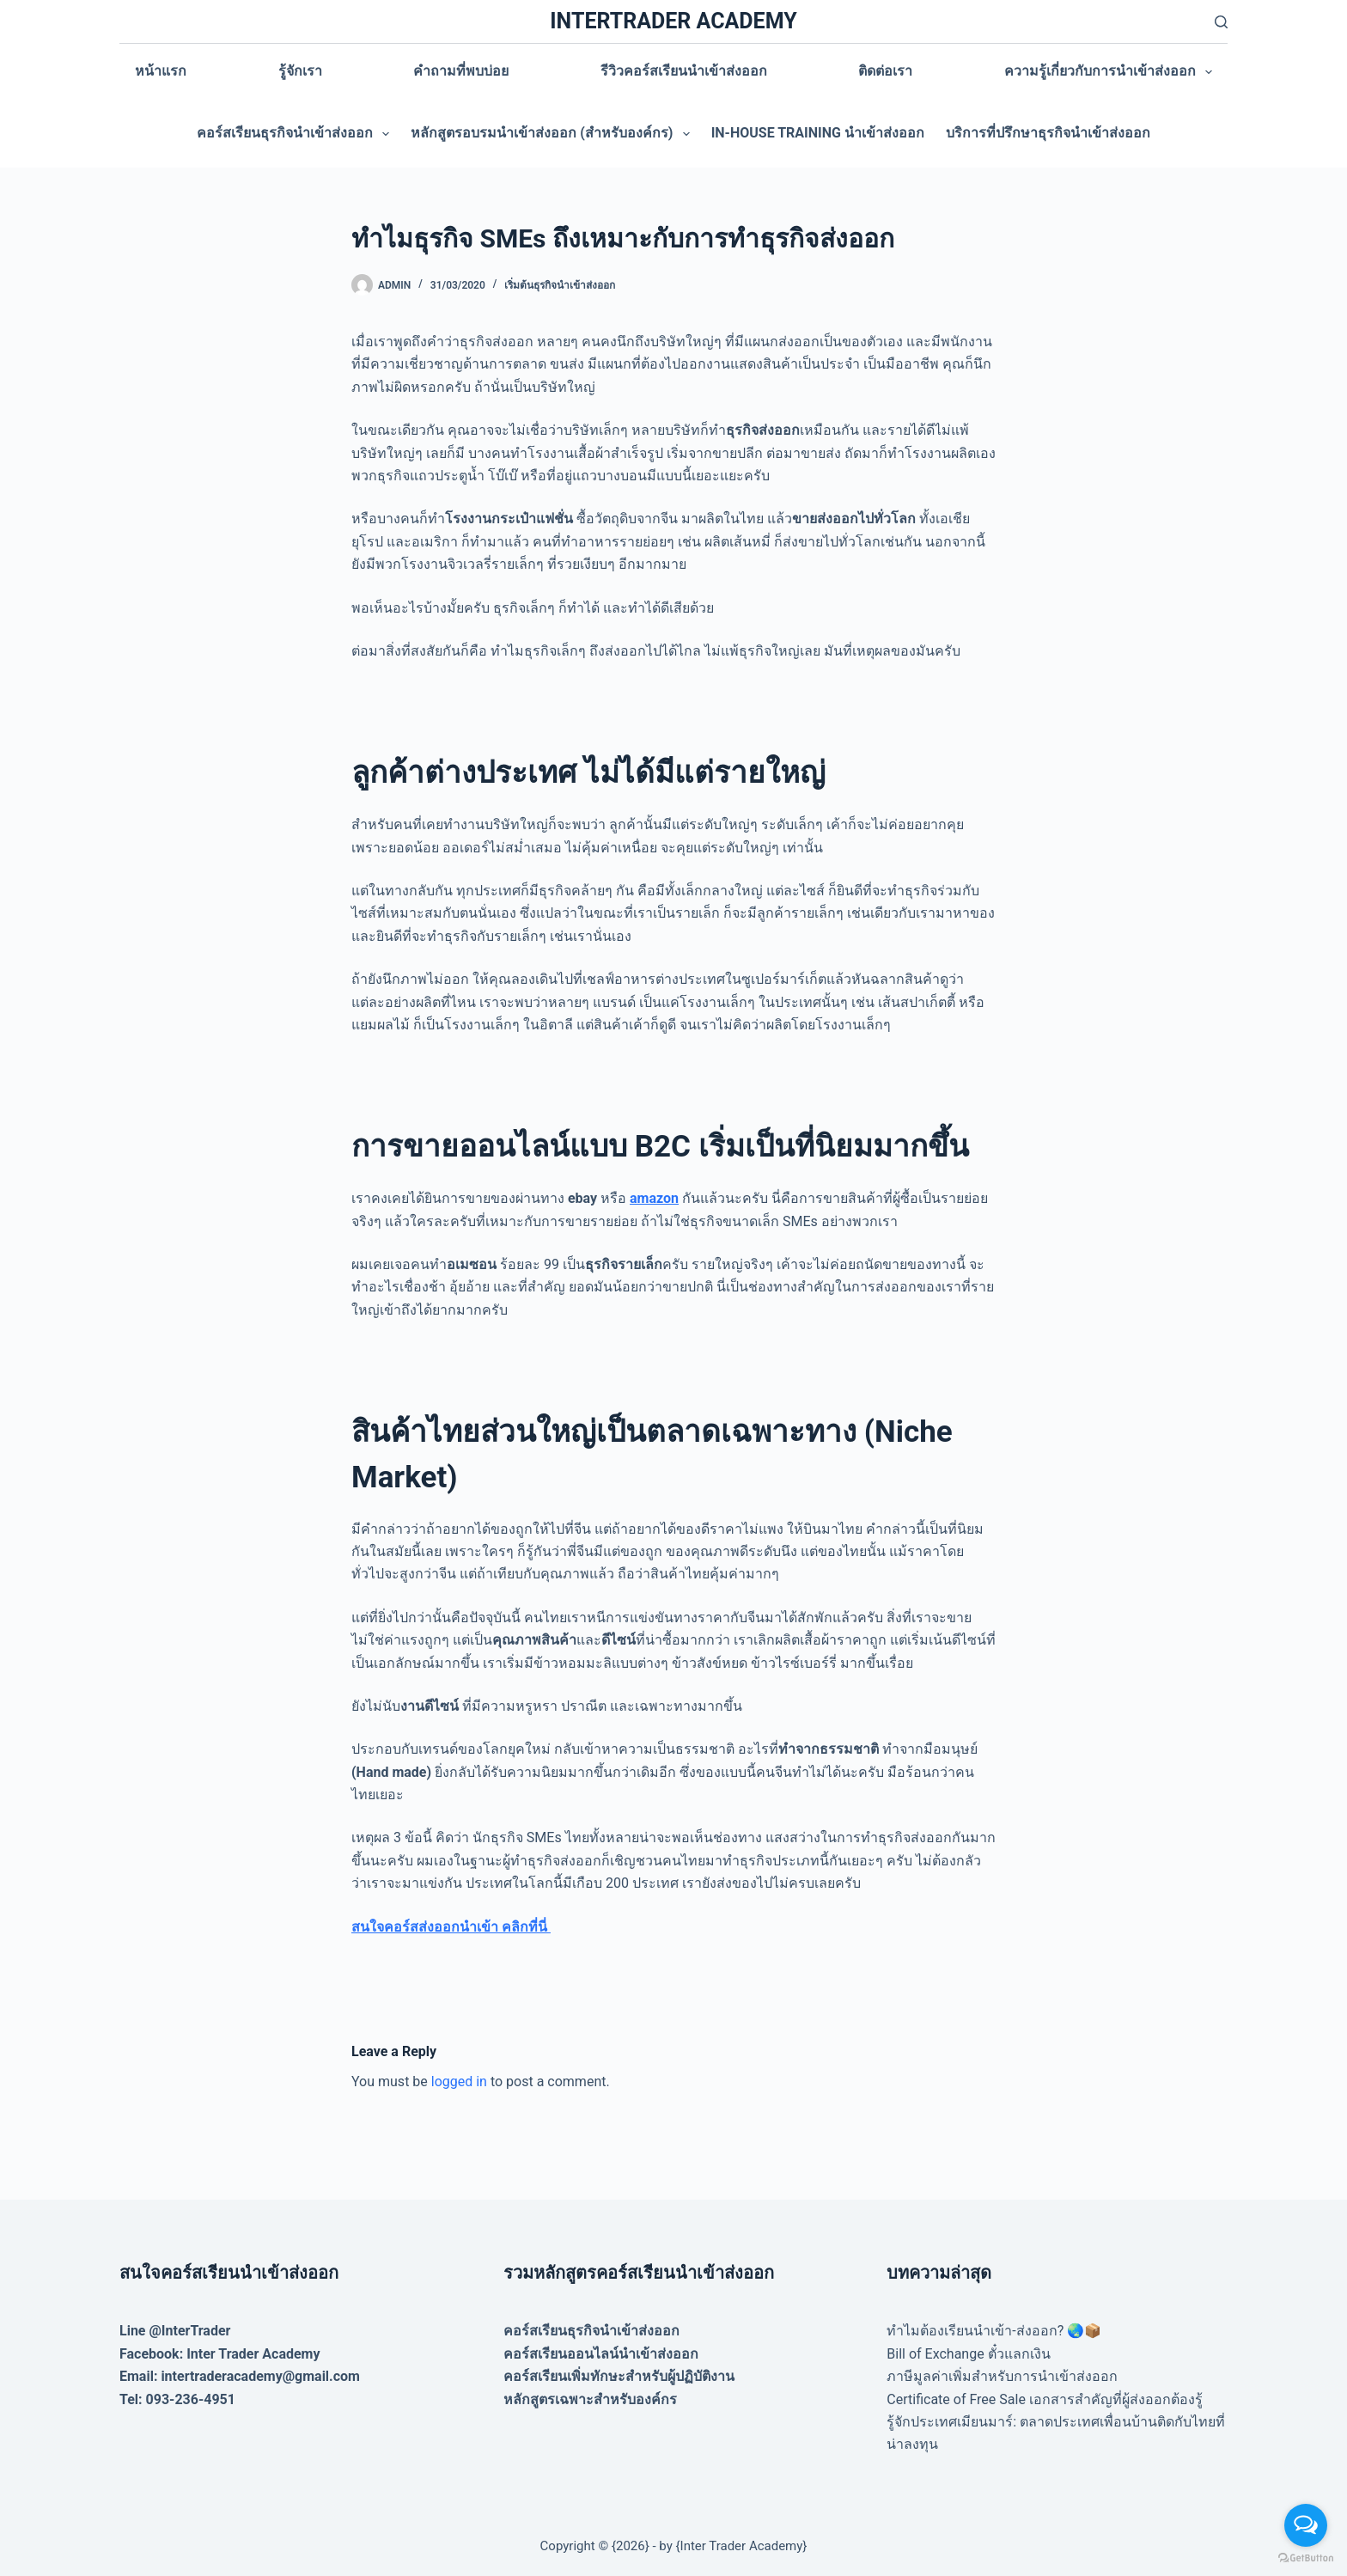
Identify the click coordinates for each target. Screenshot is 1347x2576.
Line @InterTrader (174, 2331)
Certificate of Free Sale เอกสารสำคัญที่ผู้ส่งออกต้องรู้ (1045, 2399)
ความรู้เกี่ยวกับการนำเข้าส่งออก (1111, 72)
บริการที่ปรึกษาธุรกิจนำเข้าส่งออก (1048, 133)
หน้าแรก (160, 71)
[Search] (1221, 21)
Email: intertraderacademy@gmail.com (239, 2376)
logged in (459, 2081)
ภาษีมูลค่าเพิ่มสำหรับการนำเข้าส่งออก (1002, 2376)
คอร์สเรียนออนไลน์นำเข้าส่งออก (600, 2354)
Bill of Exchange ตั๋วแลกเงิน (968, 2354)
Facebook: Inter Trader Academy (219, 2354)
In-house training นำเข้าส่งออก (817, 133)
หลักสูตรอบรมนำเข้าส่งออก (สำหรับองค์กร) (553, 134)
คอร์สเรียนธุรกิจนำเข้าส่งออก (296, 134)
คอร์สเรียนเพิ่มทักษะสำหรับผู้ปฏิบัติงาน (618, 2376)
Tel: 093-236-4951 (177, 2399)
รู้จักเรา (300, 71)
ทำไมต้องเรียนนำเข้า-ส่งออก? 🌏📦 (994, 2331)
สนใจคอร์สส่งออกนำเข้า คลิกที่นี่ (451, 1927)
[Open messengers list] (1305, 2525)
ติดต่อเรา (885, 71)
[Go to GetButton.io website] (1305, 2558)
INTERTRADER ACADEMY (673, 21)
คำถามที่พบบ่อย (461, 71)
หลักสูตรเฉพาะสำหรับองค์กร (590, 2399)
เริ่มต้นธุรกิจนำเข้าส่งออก (559, 285)
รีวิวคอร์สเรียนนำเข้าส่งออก (683, 71)
